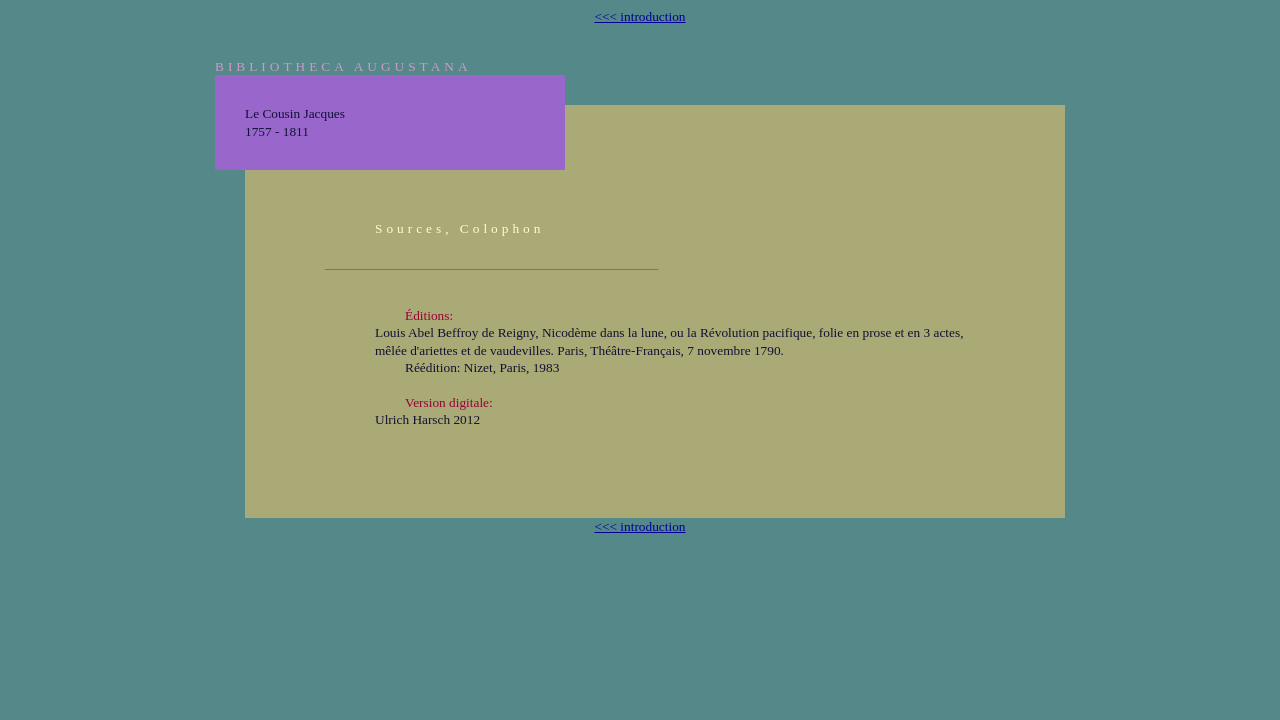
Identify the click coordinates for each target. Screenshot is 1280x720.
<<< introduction (639, 16)
